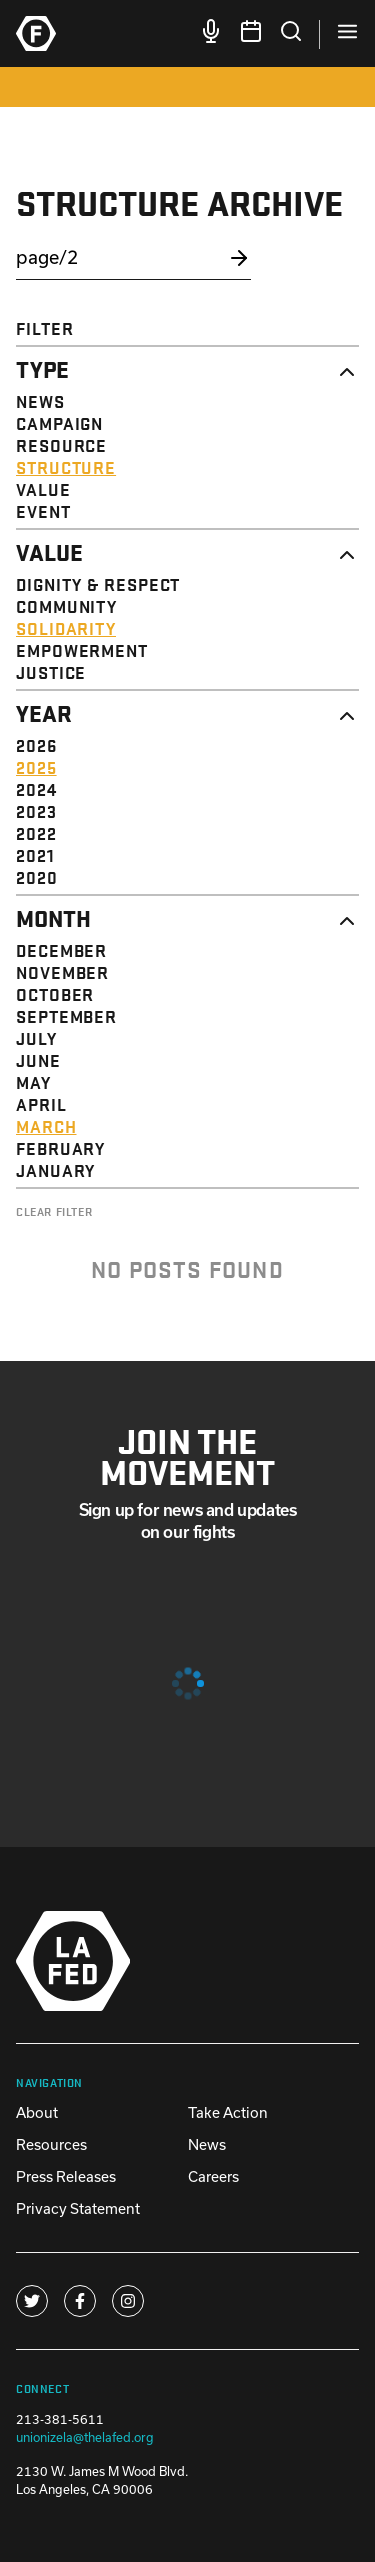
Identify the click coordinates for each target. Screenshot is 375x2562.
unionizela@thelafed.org (85, 2437)
